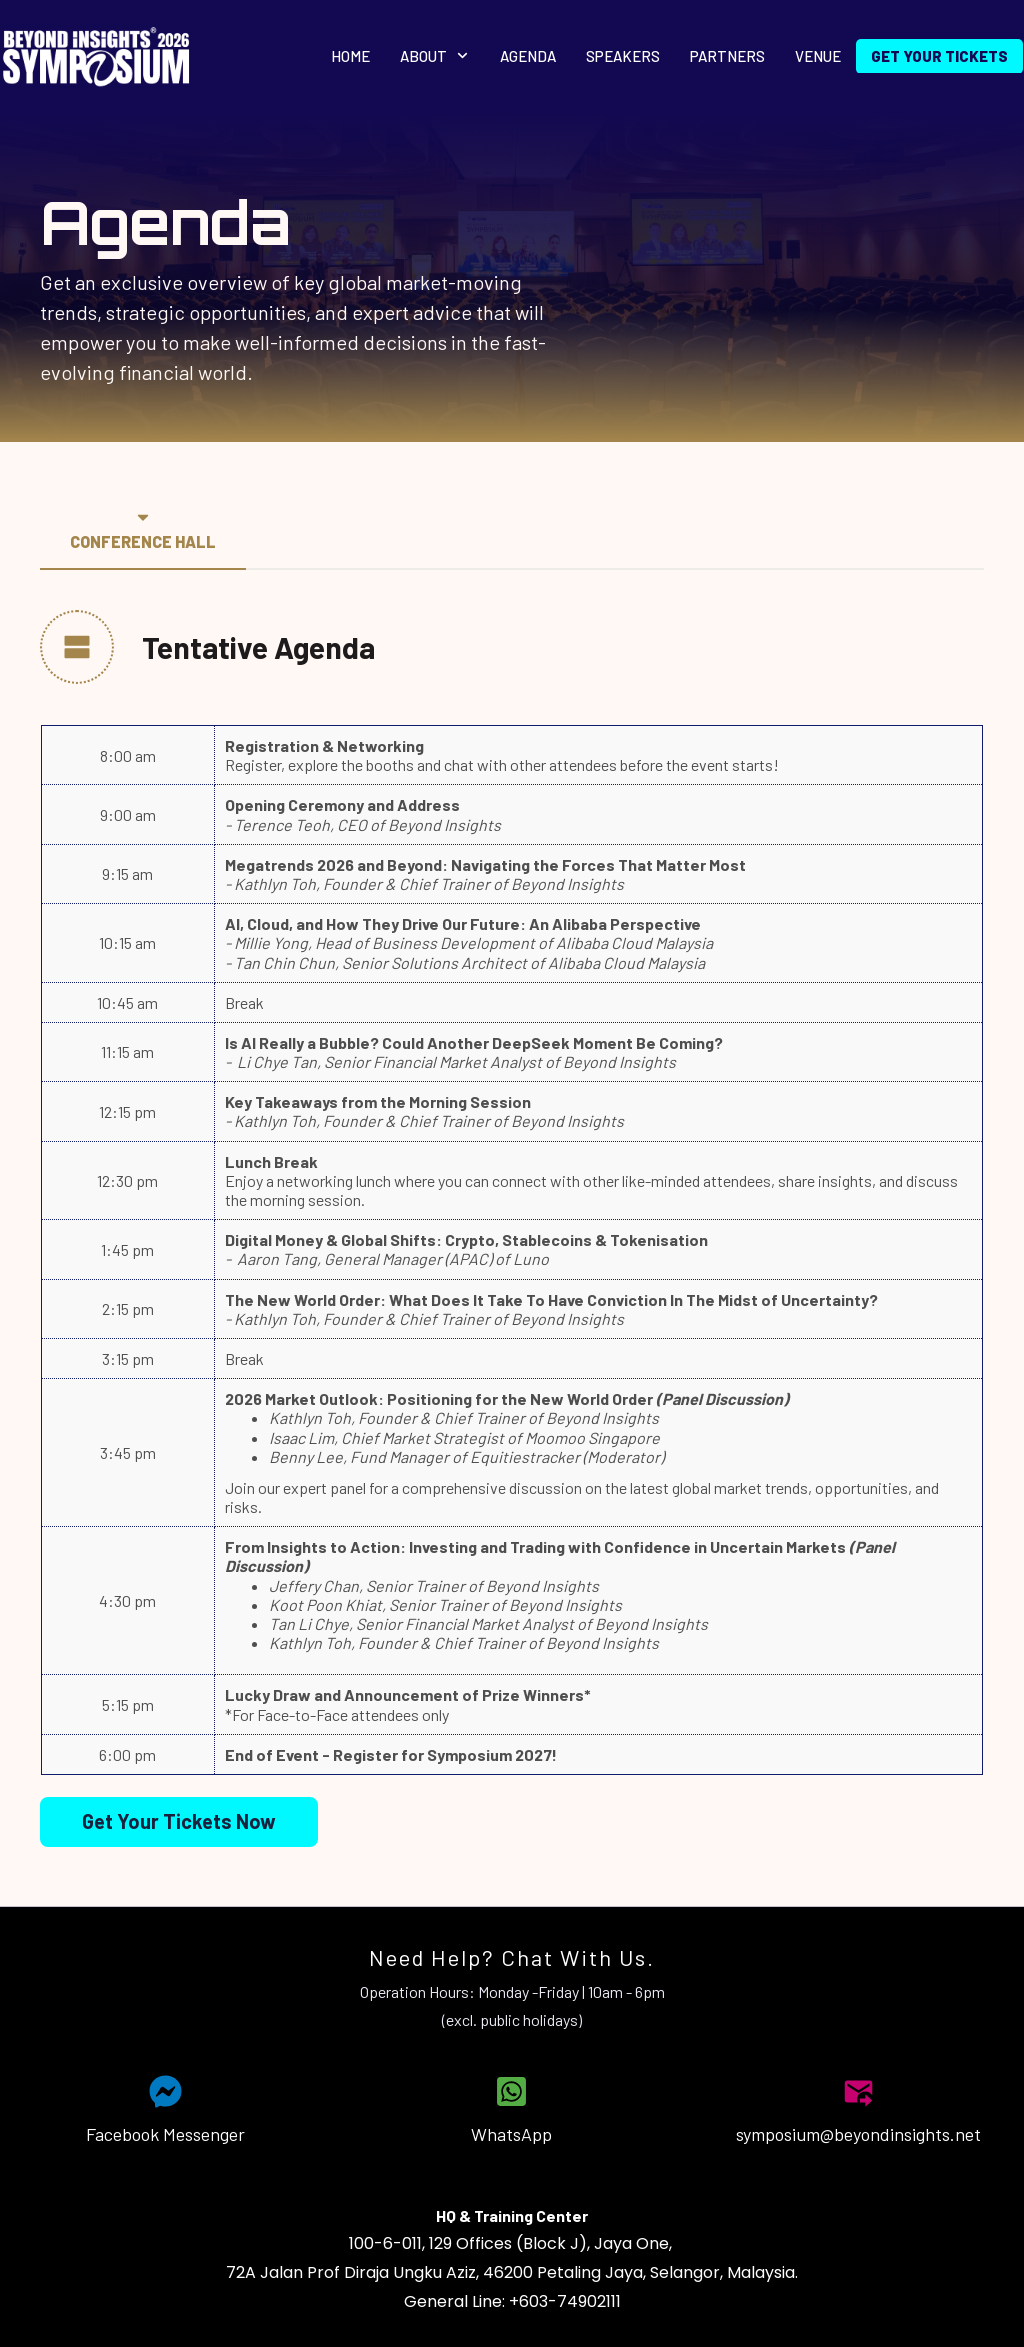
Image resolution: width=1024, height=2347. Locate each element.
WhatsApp (511, 2134)
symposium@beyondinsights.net (858, 2134)
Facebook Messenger (165, 2134)
